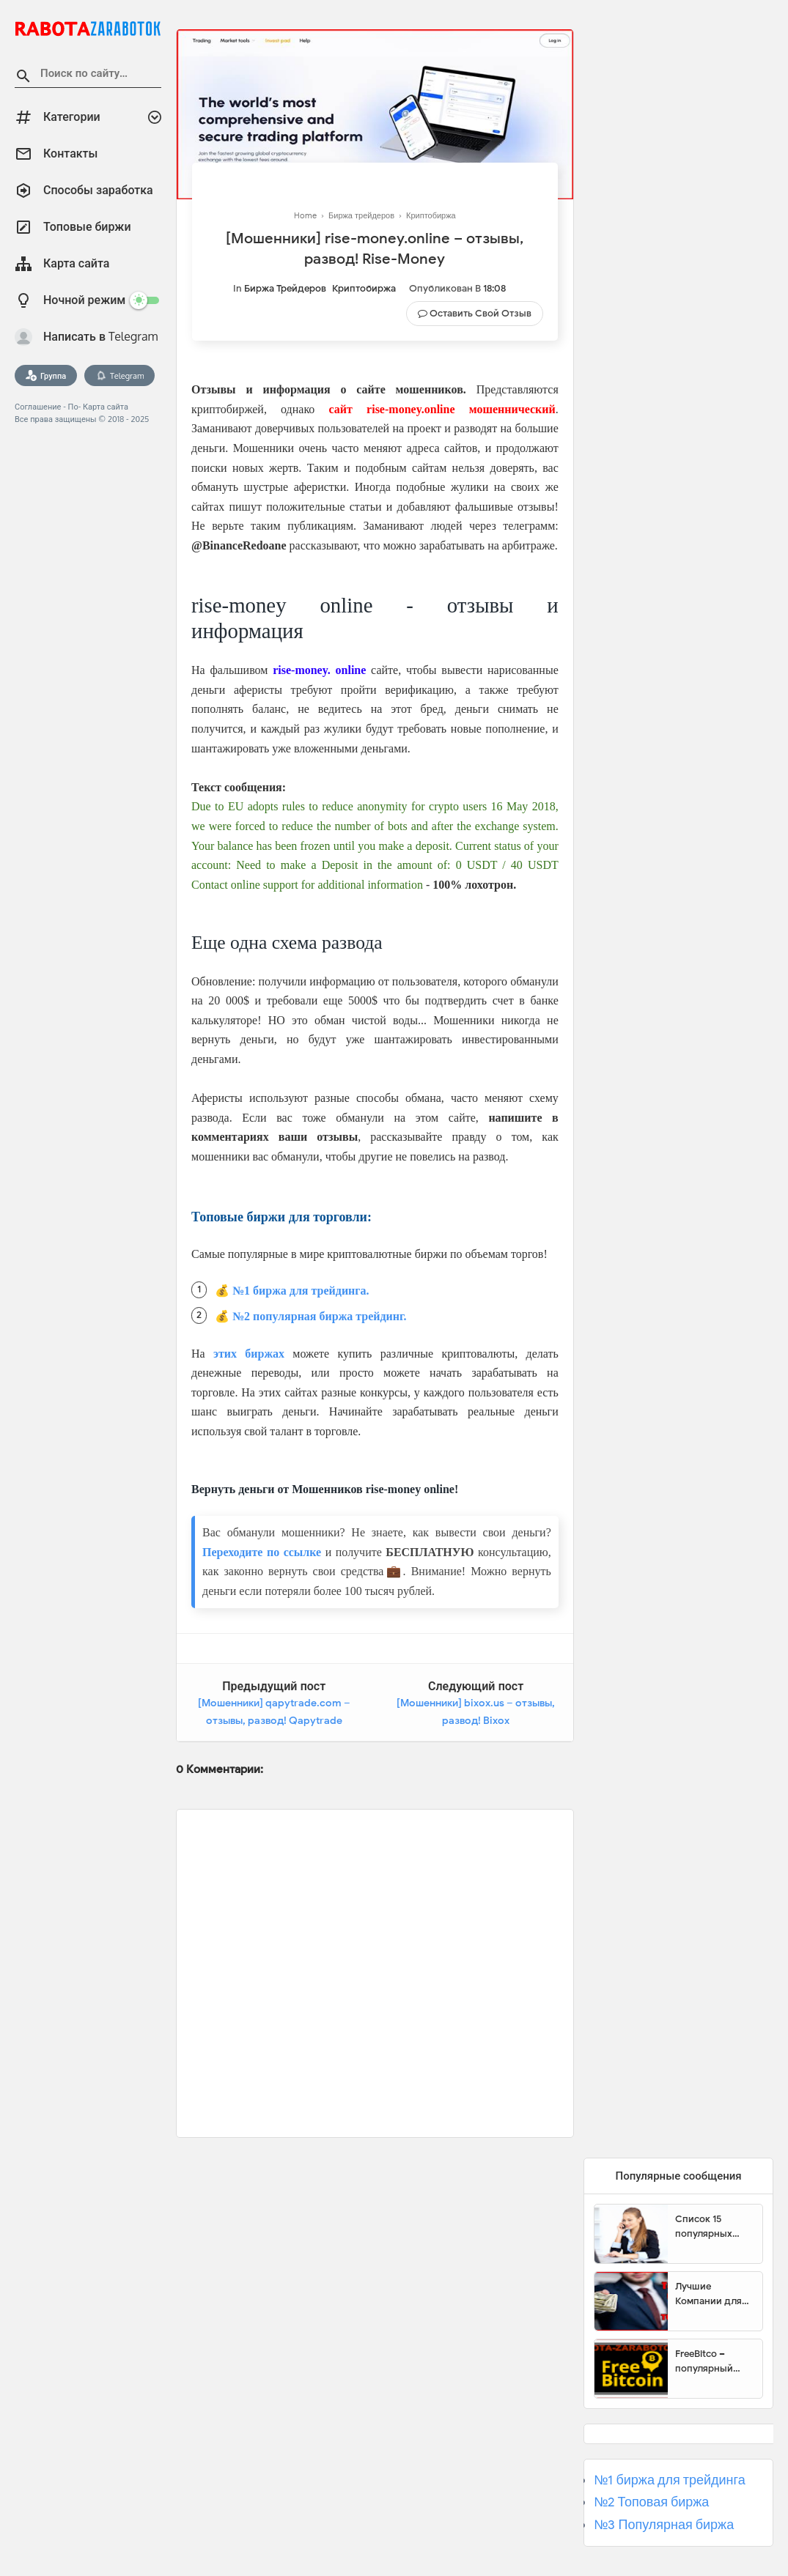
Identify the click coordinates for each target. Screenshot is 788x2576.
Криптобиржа (364, 288)
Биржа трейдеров (285, 288)
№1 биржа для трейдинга (669, 2480)
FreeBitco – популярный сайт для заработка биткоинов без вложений (709, 2361)
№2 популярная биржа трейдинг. (319, 1316)
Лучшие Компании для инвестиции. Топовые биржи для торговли (711, 2294)
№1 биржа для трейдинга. (300, 1290)
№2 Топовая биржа (651, 2502)
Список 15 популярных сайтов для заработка (703, 2226)
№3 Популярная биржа (664, 2525)
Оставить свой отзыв (480, 313)
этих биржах (248, 1353)
